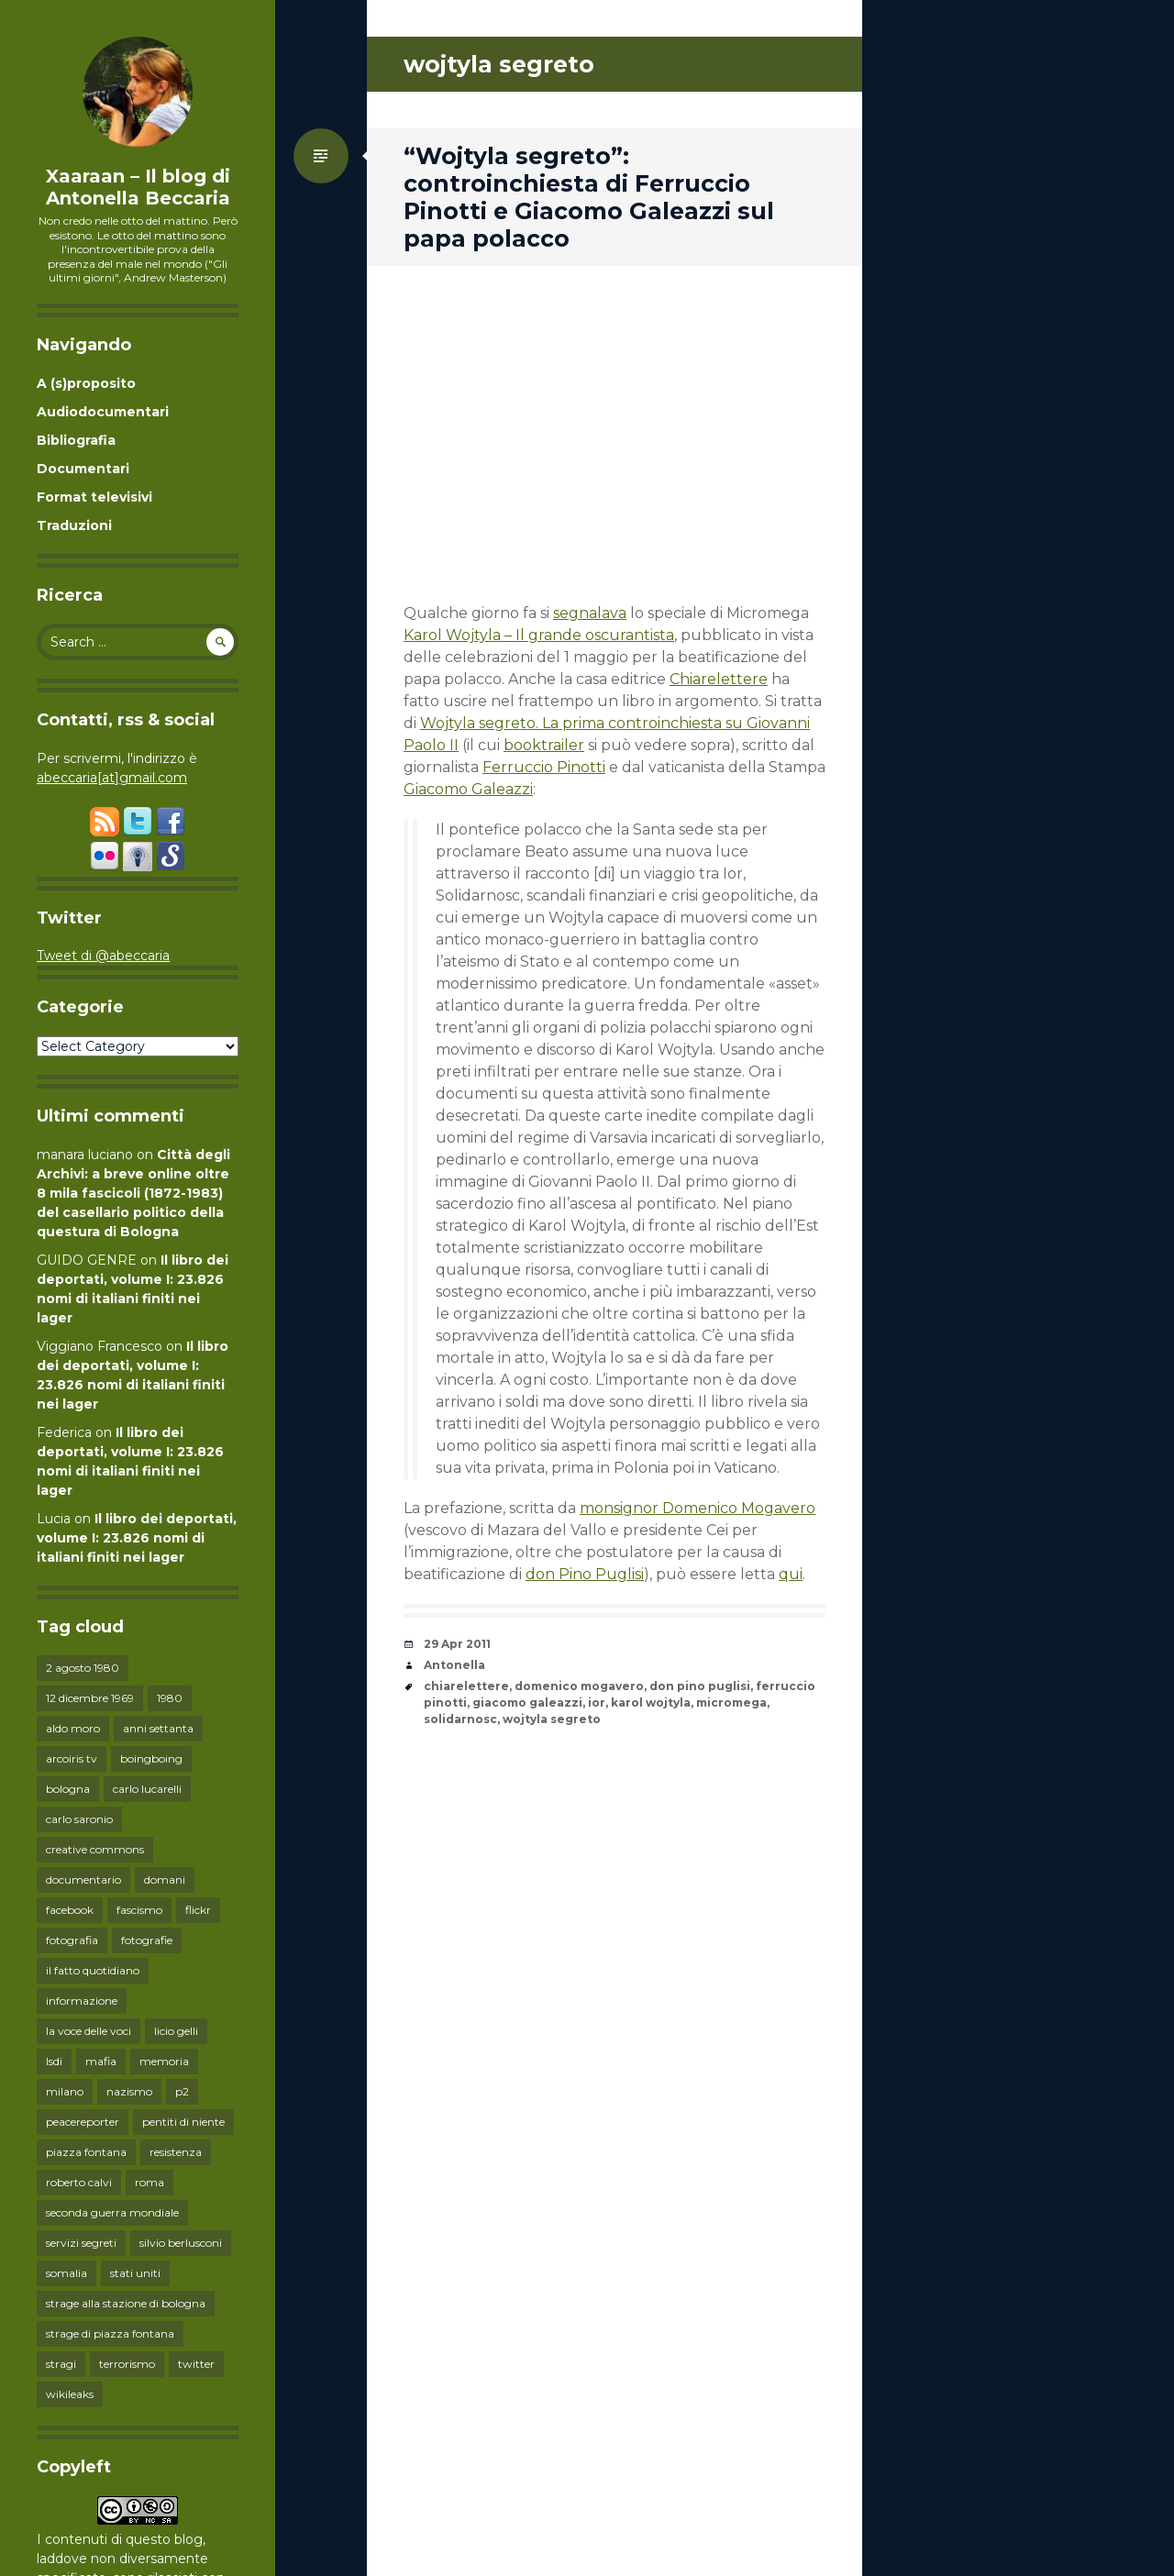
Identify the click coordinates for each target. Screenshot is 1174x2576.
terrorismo (127, 2364)
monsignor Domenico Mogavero (697, 1508)
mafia (100, 2061)
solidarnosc (460, 1719)
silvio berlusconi (180, 2243)
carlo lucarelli (147, 1789)
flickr (198, 1910)
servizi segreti (81, 2243)
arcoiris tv (71, 1758)
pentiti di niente (183, 2121)
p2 (182, 2091)
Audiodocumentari (103, 412)
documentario (83, 1879)
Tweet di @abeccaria (103, 955)
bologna (68, 1789)
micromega (731, 1702)
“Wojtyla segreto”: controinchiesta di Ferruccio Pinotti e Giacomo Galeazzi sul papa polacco (589, 197)
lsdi (54, 2061)
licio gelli (176, 2031)
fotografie (146, 1940)
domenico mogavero (579, 1686)
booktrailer (544, 745)
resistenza (176, 2152)
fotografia (72, 1940)
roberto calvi (79, 2182)
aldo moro (73, 1728)
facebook (70, 1910)
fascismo (139, 1910)
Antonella (454, 1665)
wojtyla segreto (552, 1719)
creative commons (95, 1849)
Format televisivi (94, 497)
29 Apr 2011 (457, 1644)
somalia (66, 2273)
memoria (164, 2061)
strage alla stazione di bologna (125, 2303)
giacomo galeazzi (527, 1702)
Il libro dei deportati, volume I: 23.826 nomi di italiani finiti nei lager (137, 1537)
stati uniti (135, 2273)
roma (149, 2182)
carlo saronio (79, 1819)
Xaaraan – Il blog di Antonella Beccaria (138, 187)
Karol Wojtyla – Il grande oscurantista (539, 635)
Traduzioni (74, 525)
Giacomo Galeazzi (468, 789)
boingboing (151, 1758)
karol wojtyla (651, 1702)
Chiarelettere (719, 679)
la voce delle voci (88, 2031)
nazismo (129, 2091)
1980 (170, 1698)
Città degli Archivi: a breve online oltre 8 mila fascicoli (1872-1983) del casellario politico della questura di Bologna (133, 1193)
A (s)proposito (86, 383)
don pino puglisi (699, 1686)
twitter (196, 2364)
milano (64, 2091)
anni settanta (158, 1728)
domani (164, 1879)
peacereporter (82, 2121)
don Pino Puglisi (585, 1574)
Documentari (83, 468)
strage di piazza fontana (110, 2333)
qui (791, 1574)
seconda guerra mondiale (112, 2212)
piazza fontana (86, 2152)
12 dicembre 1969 (90, 1698)
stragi (61, 2364)
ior (596, 1702)
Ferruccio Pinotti (543, 767)
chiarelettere (466, 1686)
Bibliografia (76, 440)
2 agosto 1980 (82, 1668)
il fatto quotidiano (92, 1970)
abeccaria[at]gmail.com (112, 777)
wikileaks (70, 2394)
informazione (81, 2000)
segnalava (589, 613)
